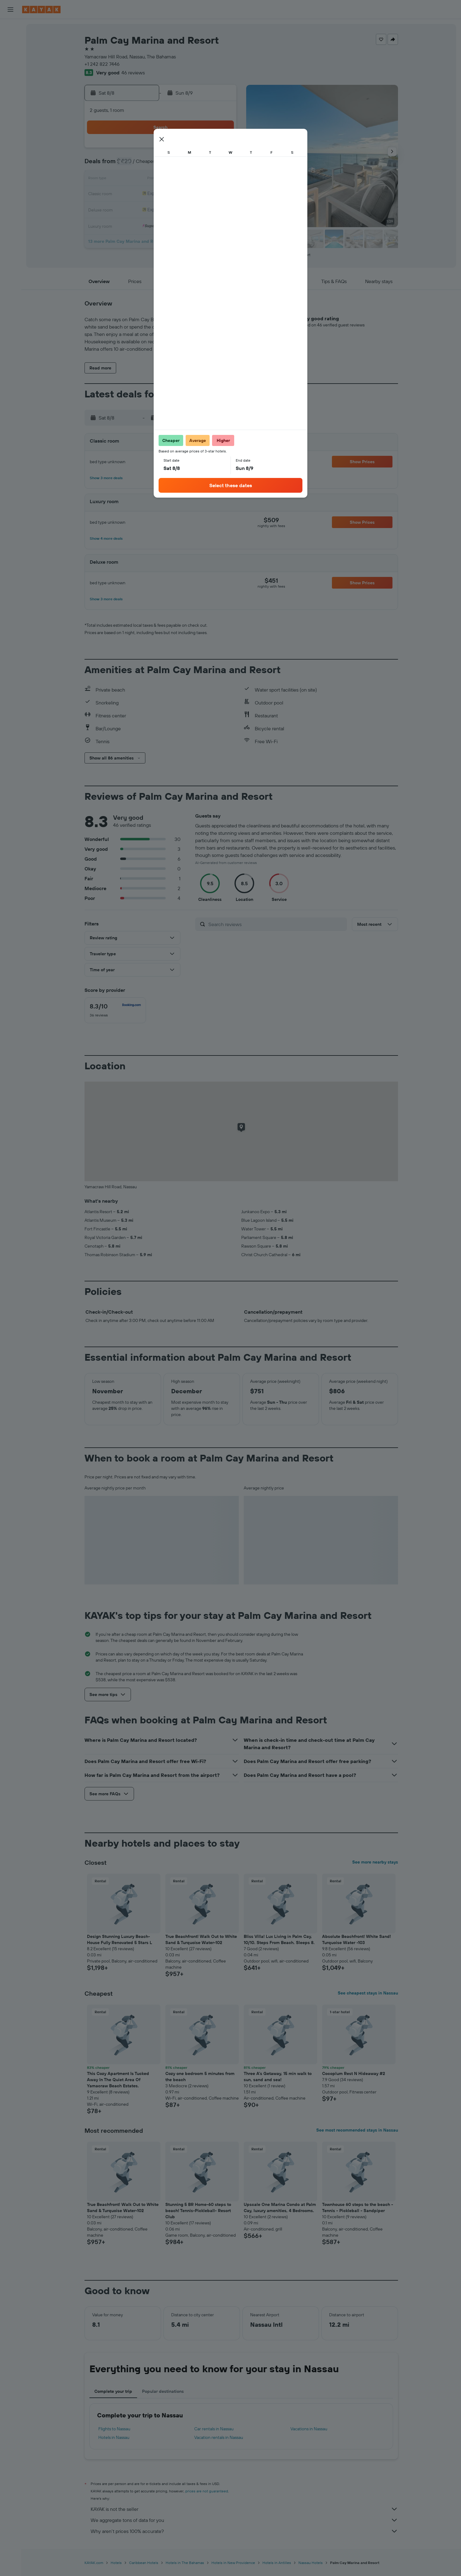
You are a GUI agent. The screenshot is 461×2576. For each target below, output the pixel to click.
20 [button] (191, 194)
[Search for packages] (10, 67)
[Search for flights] (10, 28)
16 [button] (132, 194)
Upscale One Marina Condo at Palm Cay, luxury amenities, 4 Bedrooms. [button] (280, 2207)
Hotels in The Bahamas (185, 2562)
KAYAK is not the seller (244, 2509)
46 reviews (133, 72)
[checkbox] (115, 1010)
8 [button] (220, 165)
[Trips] (10, 141)
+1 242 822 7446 (102, 64)
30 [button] (132, 224)
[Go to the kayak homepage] (41, 9)
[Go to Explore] (10, 97)
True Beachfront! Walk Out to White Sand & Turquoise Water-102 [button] (201, 1939)
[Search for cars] (10, 54)
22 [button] (220, 194)
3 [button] (146, 165)
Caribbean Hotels (143, 2562)
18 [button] (161, 194)
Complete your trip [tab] (113, 2391)
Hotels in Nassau (113, 2437)
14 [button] (205, 179)
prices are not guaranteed (206, 2491)
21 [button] (205, 194)
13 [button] (191, 179)
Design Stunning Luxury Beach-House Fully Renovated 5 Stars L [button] (119, 1939)
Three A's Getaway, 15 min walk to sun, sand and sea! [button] (278, 2076)
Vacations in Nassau (308, 2429)
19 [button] (176, 194)
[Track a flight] (10, 110)
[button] (10, 9)
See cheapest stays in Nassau (368, 1993)
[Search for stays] (10, 41)
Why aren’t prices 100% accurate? (244, 2531)
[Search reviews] (276, 924)
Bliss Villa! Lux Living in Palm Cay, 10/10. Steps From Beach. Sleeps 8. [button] (279, 1939)
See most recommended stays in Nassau (357, 2130)
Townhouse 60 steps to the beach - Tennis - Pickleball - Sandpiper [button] (357, 2207)
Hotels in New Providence (233, 2562)
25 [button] (161, 209)
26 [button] (176, 209)
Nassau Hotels (310, 2562)
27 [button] (191, 209)
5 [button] (176, 165)
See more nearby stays (375, 1862)
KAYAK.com (94, 2562)
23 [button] (132, 209)
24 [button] (146, 209)
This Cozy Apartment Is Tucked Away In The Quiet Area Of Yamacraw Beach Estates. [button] (118, 2080)
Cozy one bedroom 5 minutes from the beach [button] (199, 2076)
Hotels (116, 2562)
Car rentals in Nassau (214, 2429)
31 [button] (146, 224)
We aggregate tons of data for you (244, 2520)
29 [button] (220, 209)
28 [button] (205, 209)
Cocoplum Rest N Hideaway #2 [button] (353, 2073)
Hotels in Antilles (276, 2562)
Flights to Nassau (114, 2429)
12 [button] (176, 179)
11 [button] (161, 179)
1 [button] (220, 150)
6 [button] (191, 165)
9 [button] (132, 179)
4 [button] (161, 165)
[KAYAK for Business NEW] (10, 123)
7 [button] (205, 165)
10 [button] (146, 179)
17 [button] (146, 194)
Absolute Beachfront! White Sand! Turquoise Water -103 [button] (356, 1939)
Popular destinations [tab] (163, 2391)
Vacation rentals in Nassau (218, 2437)
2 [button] (132, 165)
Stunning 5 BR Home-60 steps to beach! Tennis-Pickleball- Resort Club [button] (198, 2210)
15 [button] (220, 179)
